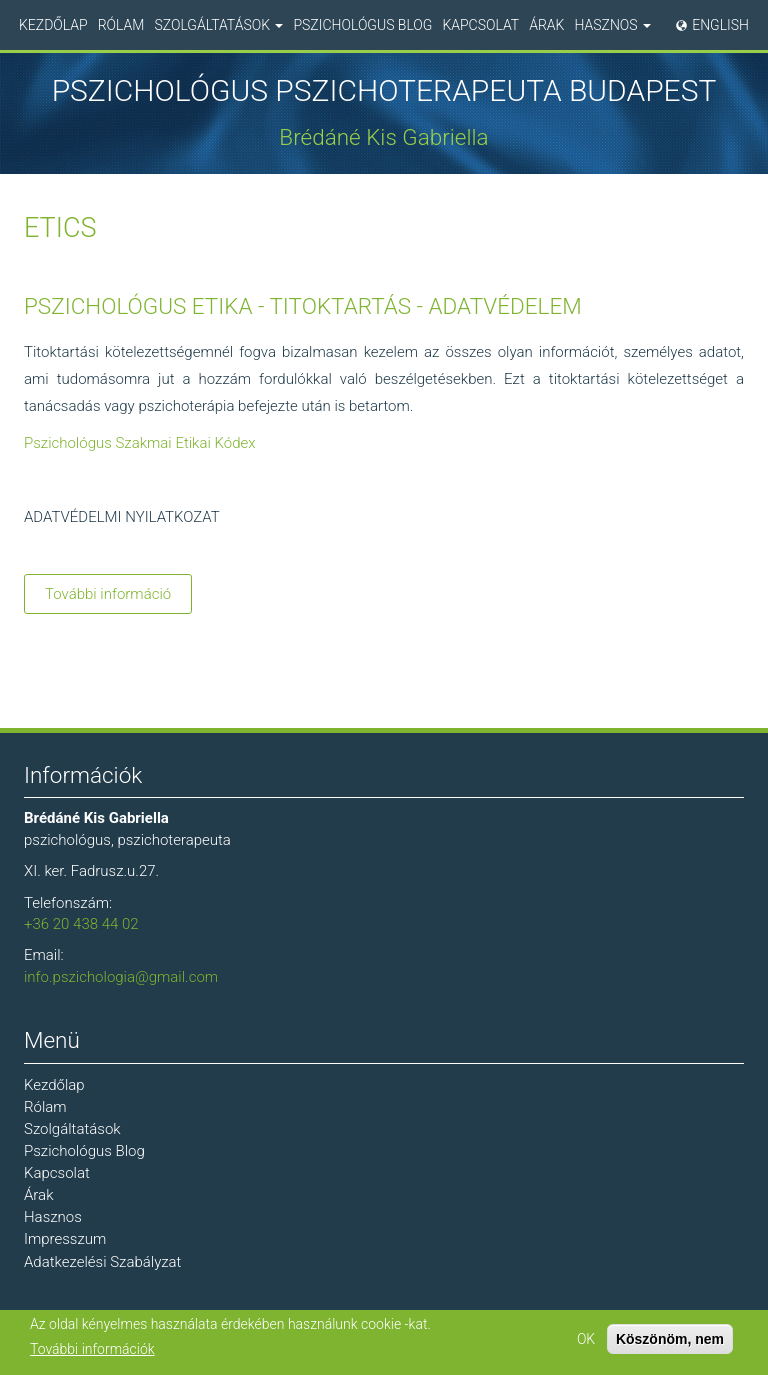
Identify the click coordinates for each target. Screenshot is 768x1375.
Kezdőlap (53, 25)
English (720, 25)
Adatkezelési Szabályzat (102, 1262)
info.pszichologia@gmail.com (121, 977)
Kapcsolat (480, 25)
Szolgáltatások (218, 25)
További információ (118, 597)
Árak (546, 25)
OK (586, 1339)
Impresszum (65, 1239)
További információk (92, 1350)
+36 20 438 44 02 (81, 924)
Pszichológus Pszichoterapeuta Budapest (384, 91)
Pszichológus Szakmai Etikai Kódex (140, 443)
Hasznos (612, 25)
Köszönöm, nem (670, 1339)
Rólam (121, 25)
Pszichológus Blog (362, 25)
